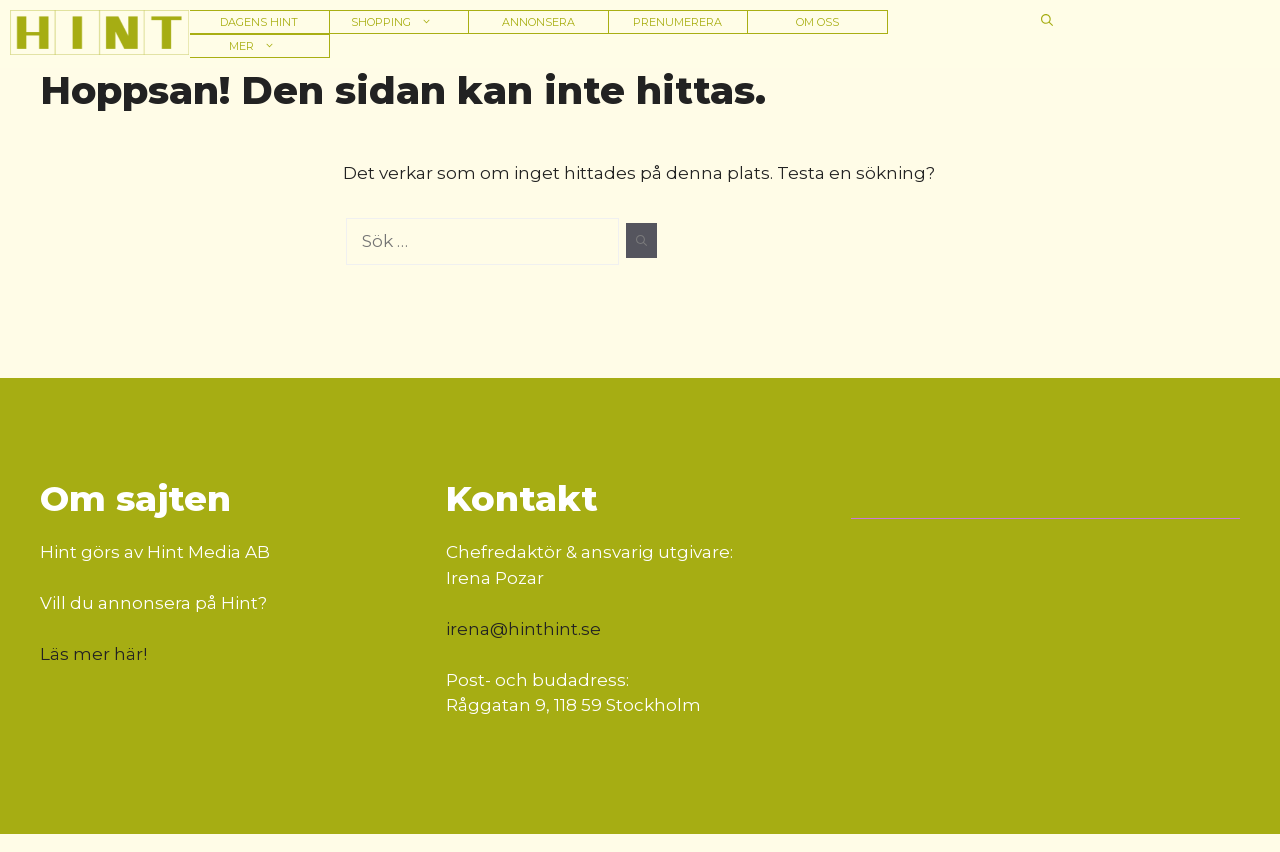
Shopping (398, 22)
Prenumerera (677, 22)
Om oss (817, 22)
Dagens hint (259, 22)
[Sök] (641, 241)
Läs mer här (91, 654)
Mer (259, 46)
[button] (1047, 20)
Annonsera (538, 22)
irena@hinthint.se (523, 629)
